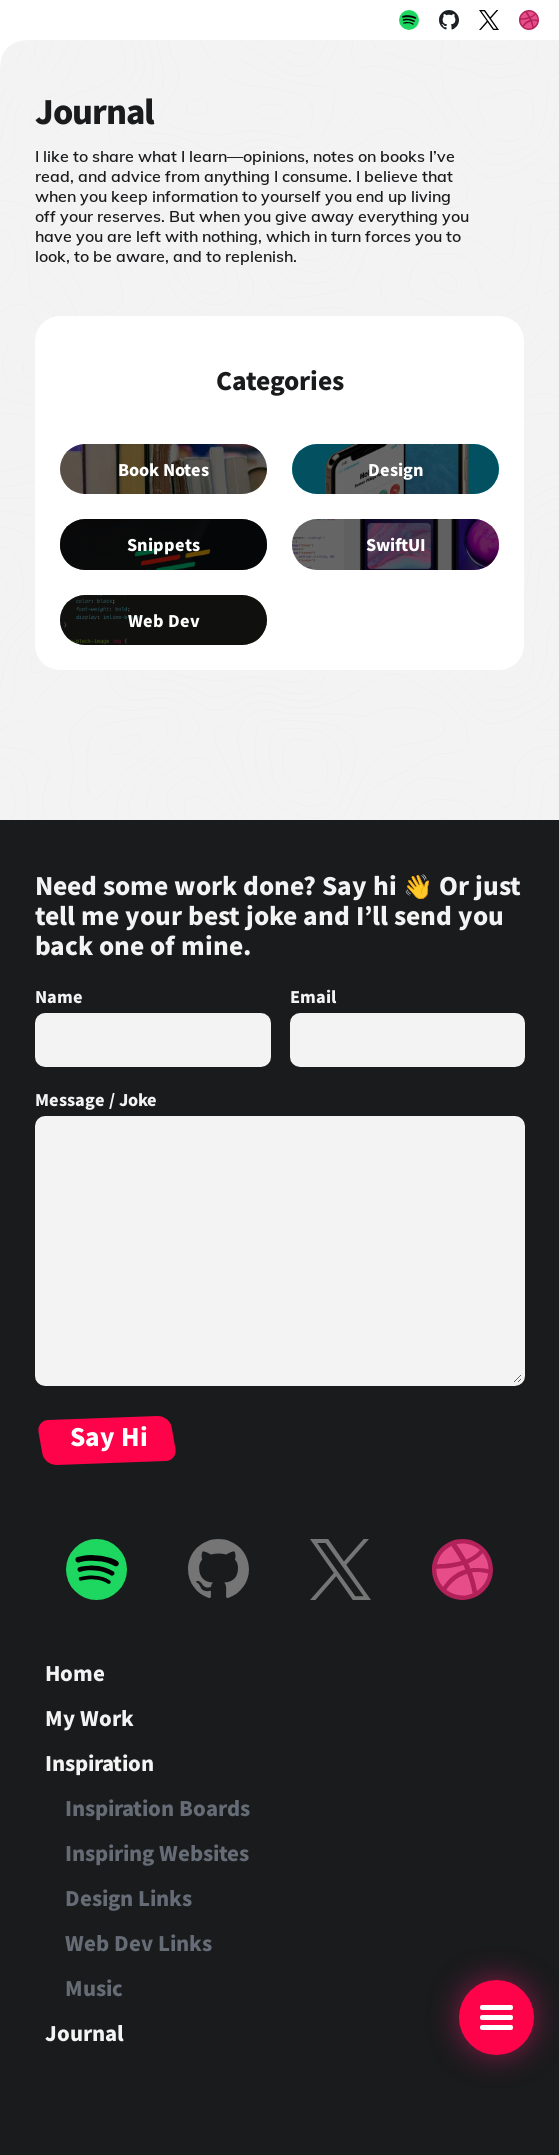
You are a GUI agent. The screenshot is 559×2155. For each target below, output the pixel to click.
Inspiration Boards (157, 1807)
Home (75, 1672)
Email (313, 996)
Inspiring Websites (157, 1852)
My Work (89, 1717)
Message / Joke (96, 1099)
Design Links (128, 1897)
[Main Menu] (496, 2017)
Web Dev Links (138, 1942)
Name (59, 996)
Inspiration (99, 1762)
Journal (84, 2032)
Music (94, 1987)
